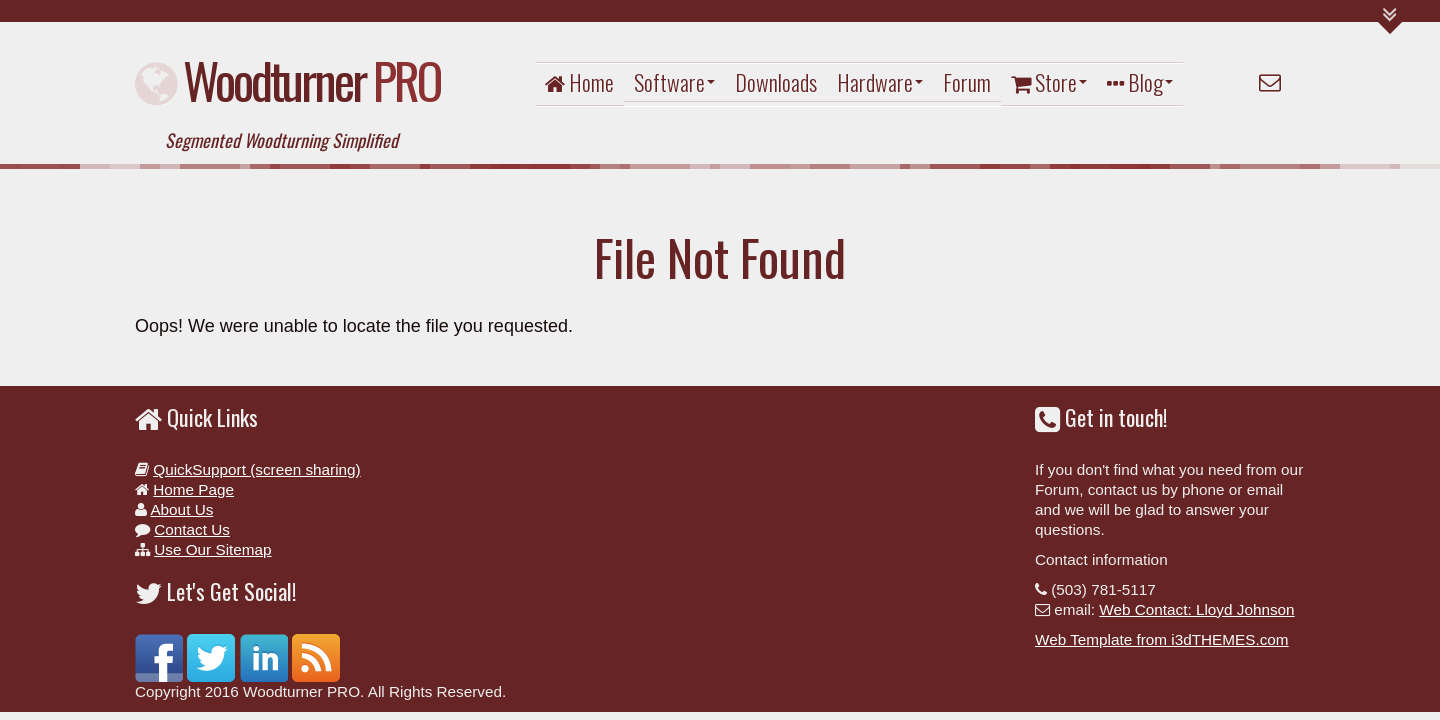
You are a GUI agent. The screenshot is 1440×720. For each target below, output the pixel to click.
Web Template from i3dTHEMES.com (1162, 639)
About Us (181, 509)
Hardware (880, 82)
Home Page (193, 489)
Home (579, 82)
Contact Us (192, 529)
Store (1049, 82)
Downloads (776, 82)
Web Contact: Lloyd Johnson (1196, 609)
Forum (967, 82)
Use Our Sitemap (212, 549)
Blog (1140, 82)
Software (674, 82)
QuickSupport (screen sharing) (256, 469)
